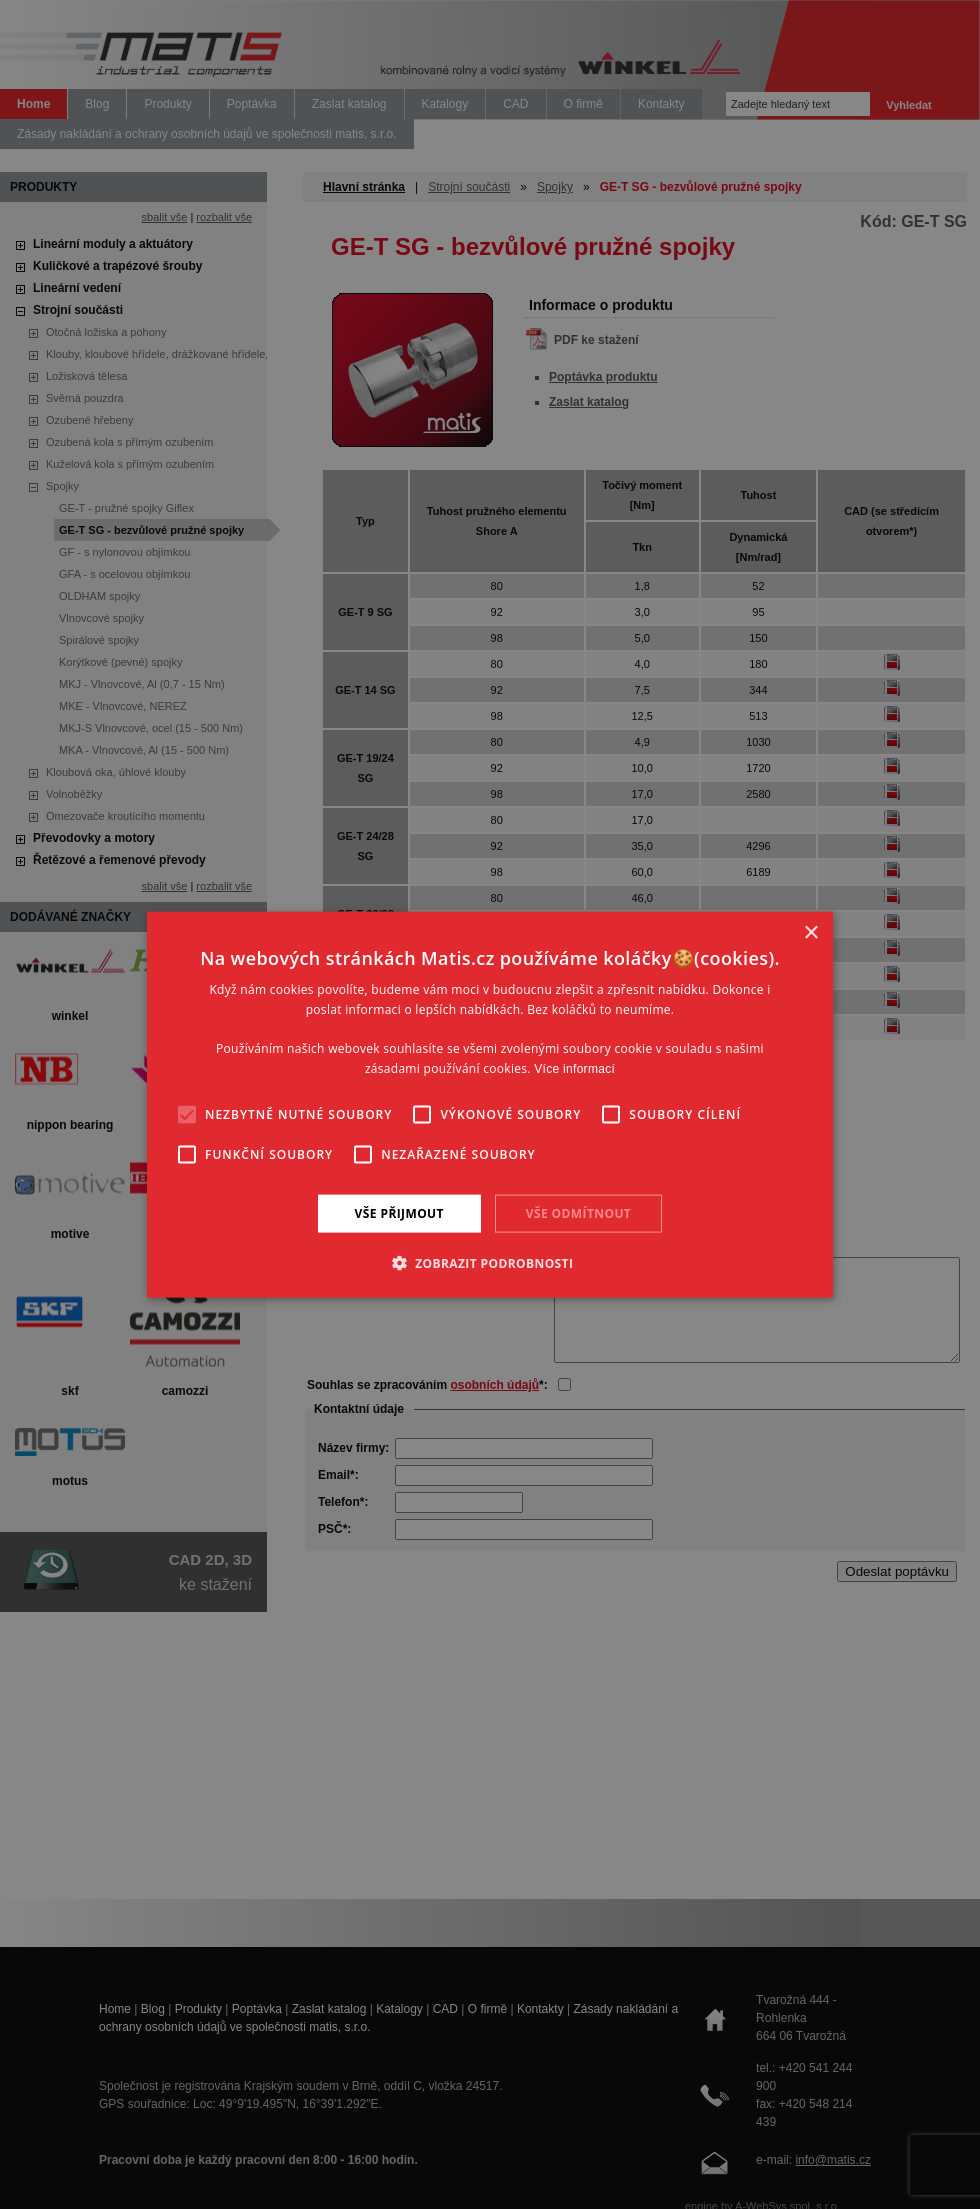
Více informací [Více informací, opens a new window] (574, 1069)
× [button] (810, 932)
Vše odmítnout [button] (578, 1212)
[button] (490, 1263)
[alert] (490, 1104)
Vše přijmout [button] (399, 1212)
